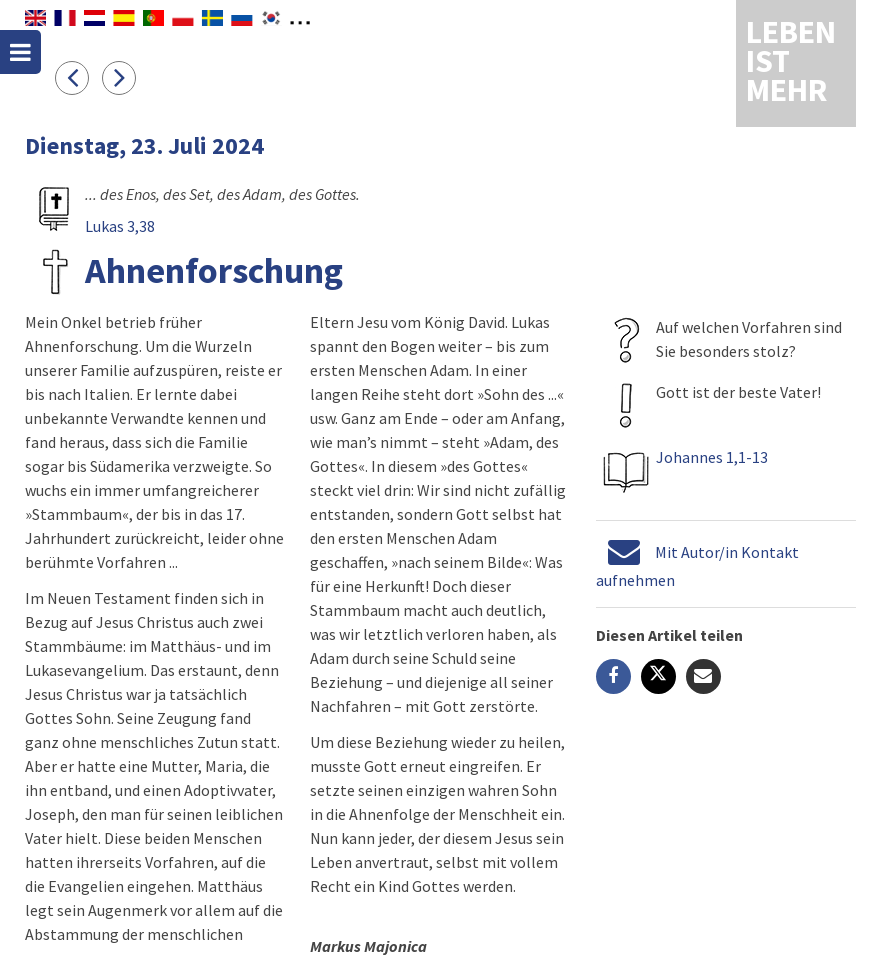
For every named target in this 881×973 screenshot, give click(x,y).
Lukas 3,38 (120, 226)
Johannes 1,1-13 (712, 457)
